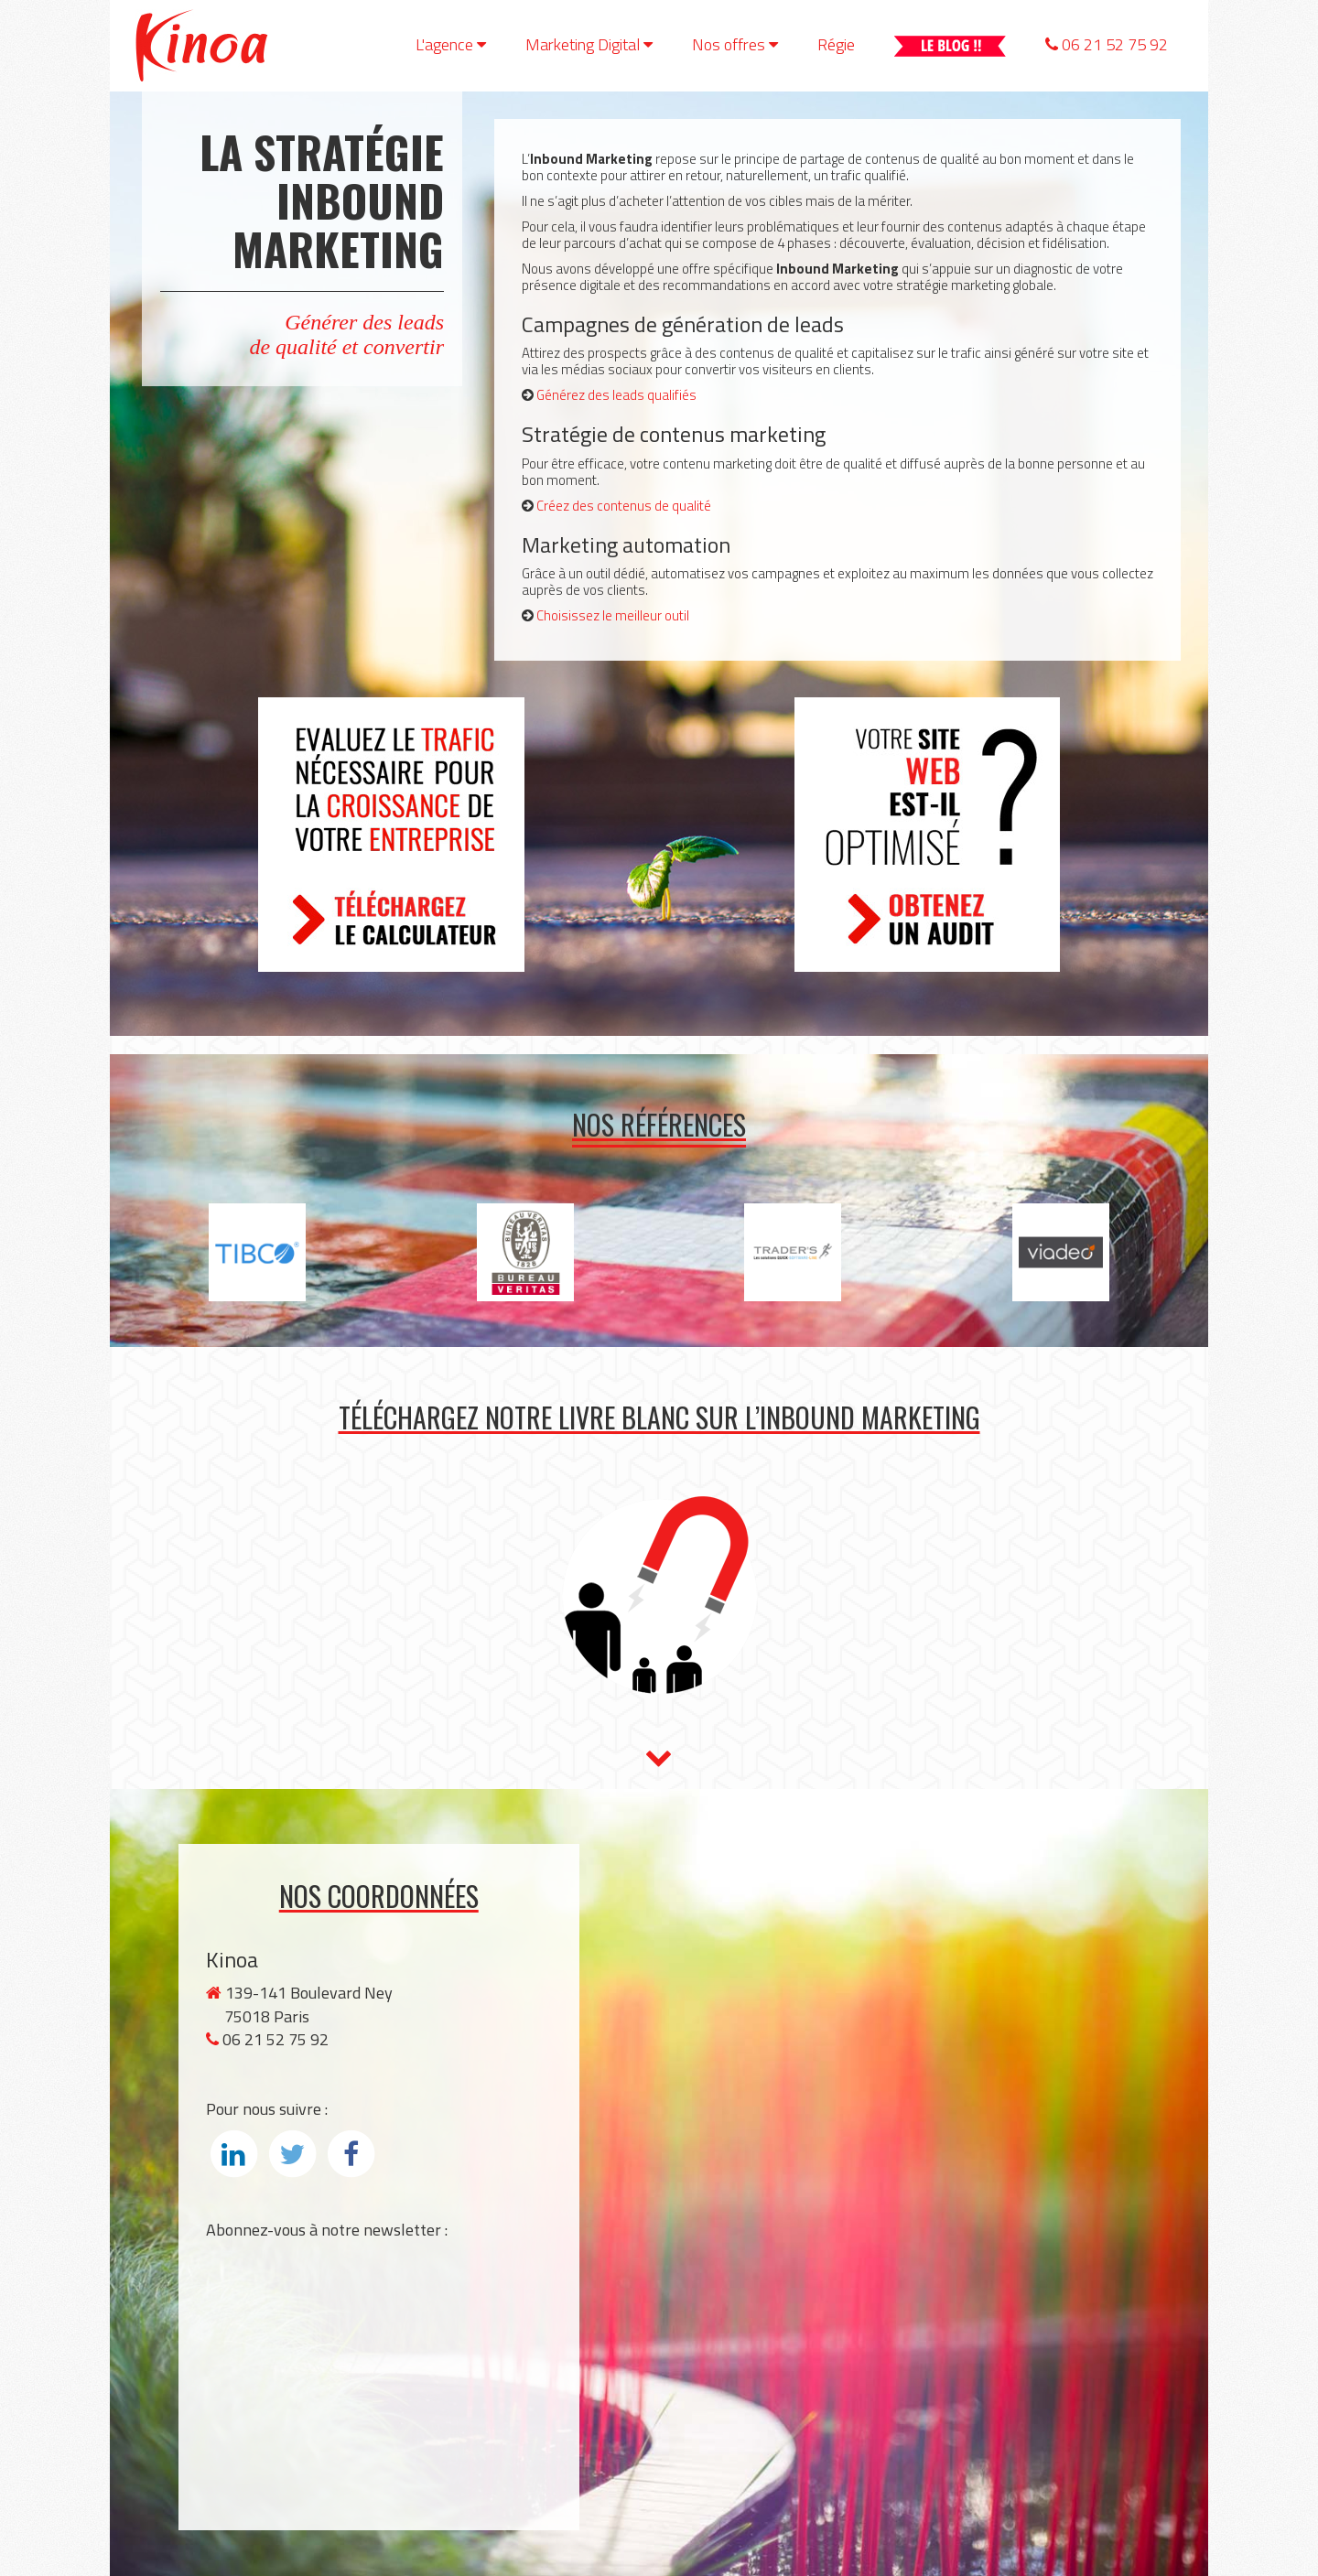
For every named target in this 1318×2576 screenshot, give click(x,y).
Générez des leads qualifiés (616, 394)
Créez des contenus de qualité (623, 505)
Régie (836, 44)
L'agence (451, 44)
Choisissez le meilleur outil (612, 615)
